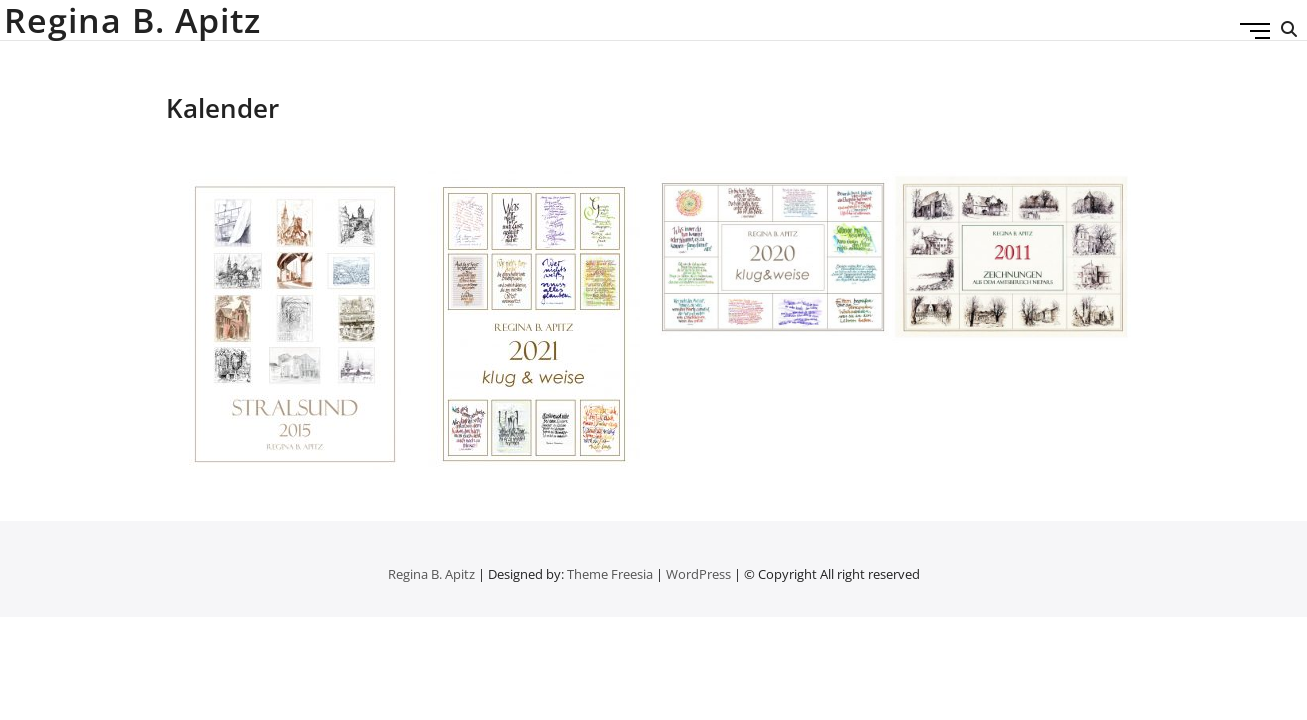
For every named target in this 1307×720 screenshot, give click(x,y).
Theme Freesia (610, 574)
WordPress (698, 574)
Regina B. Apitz (132, 20)
